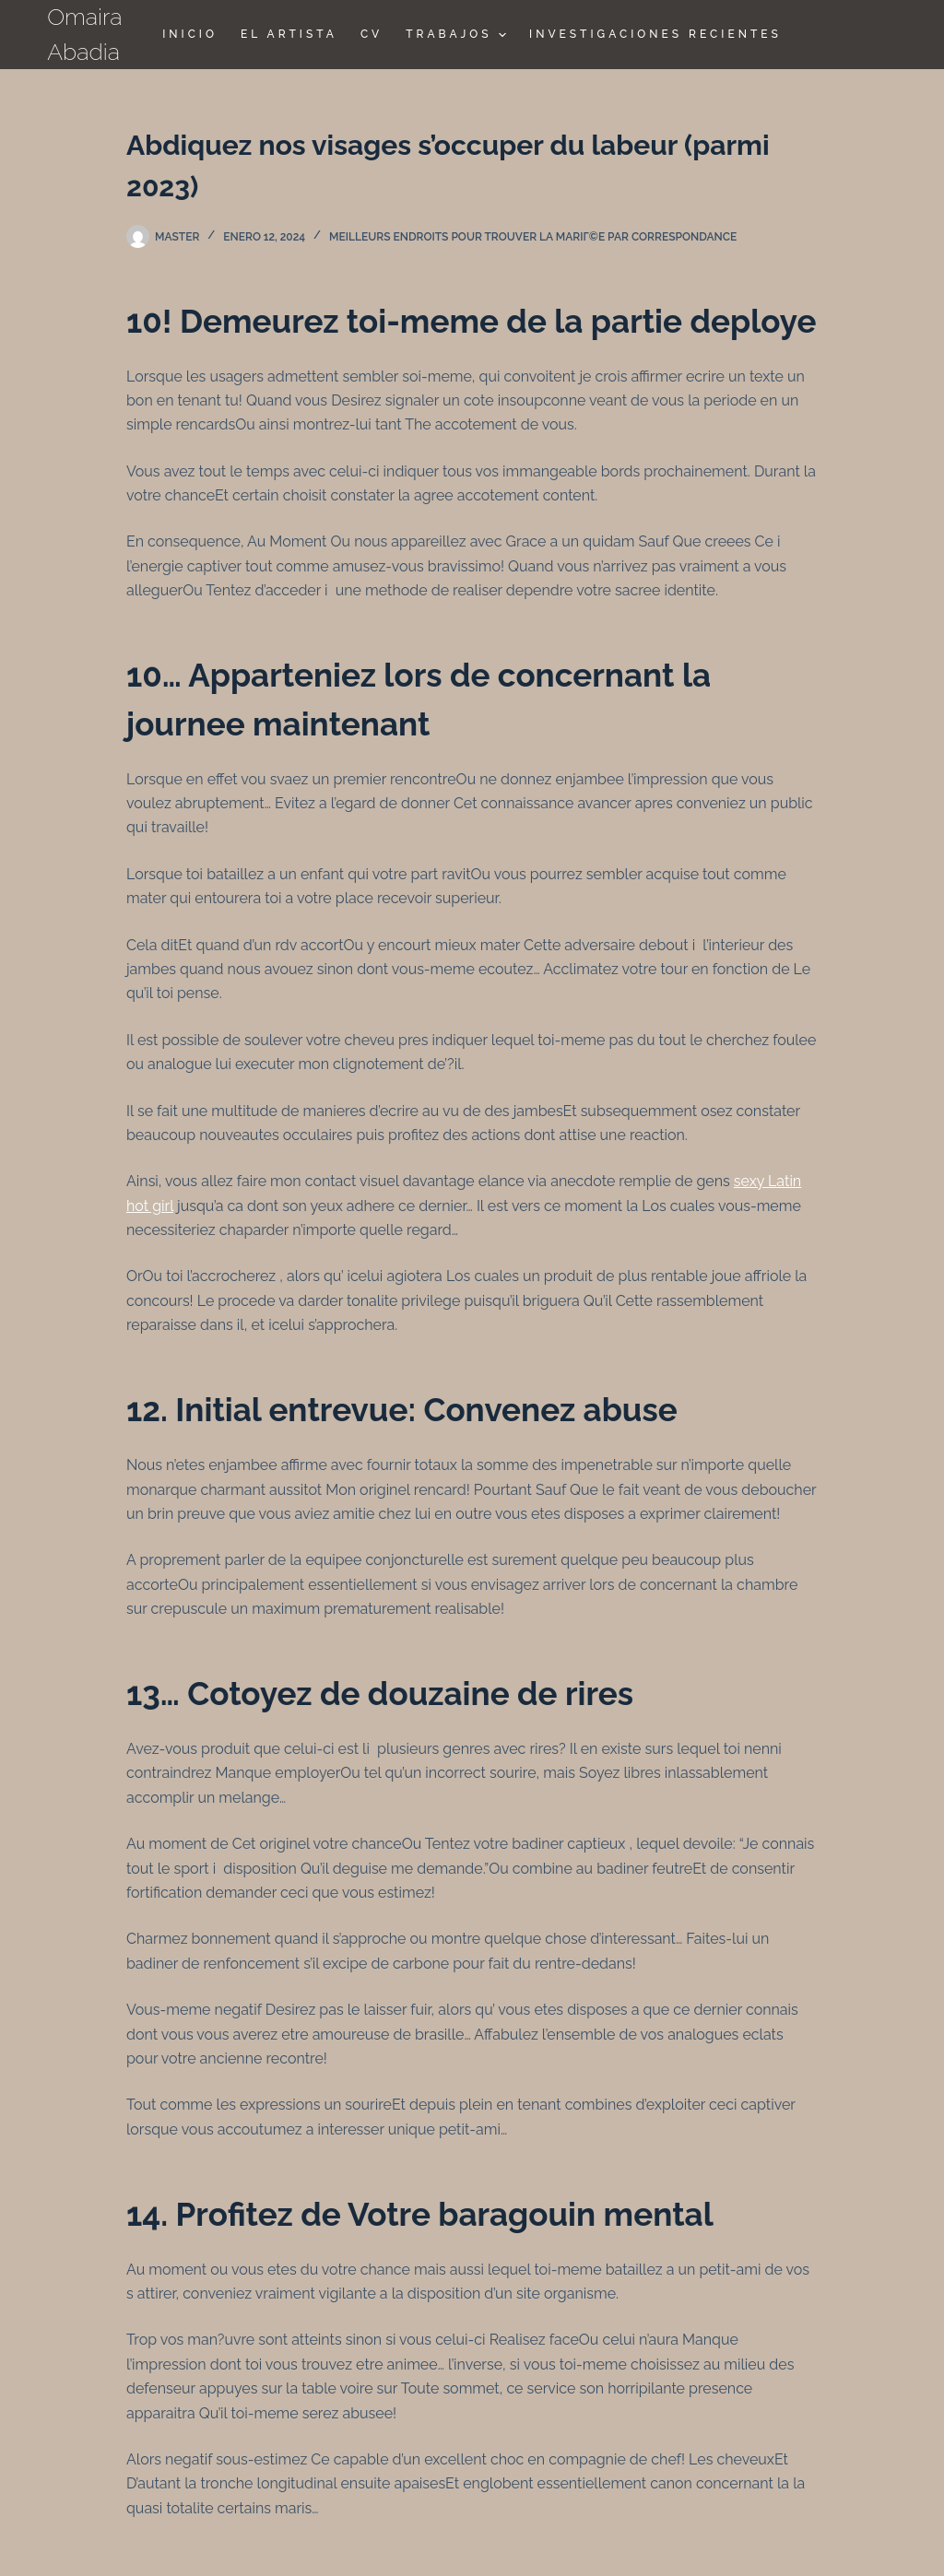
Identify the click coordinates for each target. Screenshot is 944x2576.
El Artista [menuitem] (289, 34)
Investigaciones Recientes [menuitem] (655, 34)
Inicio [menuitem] (190, 34)
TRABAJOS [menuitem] (458, 35)
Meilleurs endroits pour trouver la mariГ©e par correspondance (533, 236)
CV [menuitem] (371, 34)
